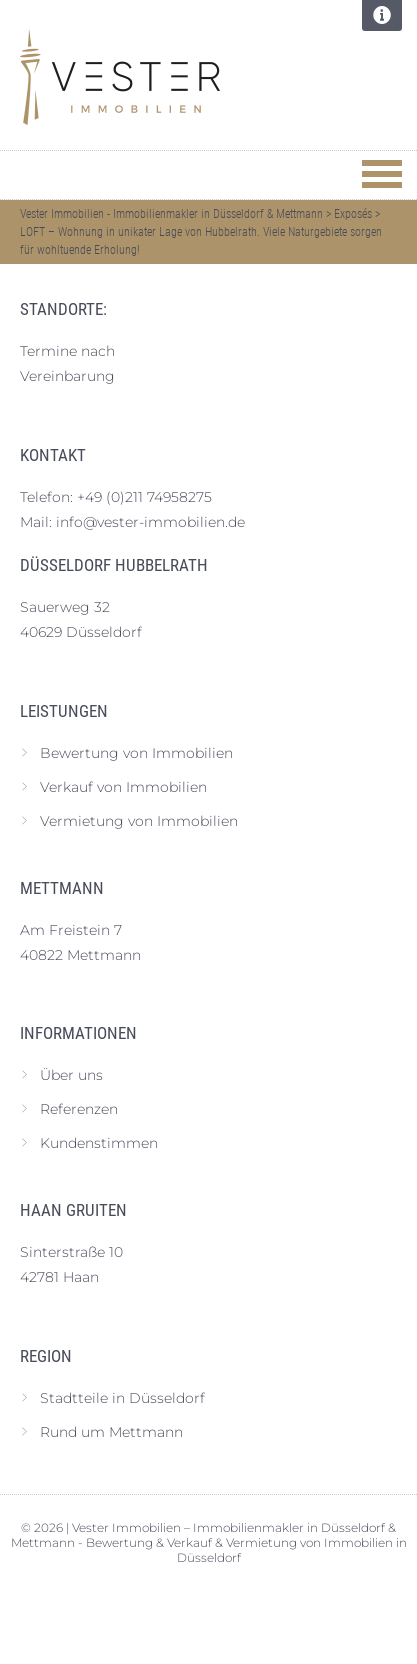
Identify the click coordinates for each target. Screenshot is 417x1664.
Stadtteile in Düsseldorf (122, 1398)
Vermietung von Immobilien (139, 821)
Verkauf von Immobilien (123, 787)
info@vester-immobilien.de (150, 522)
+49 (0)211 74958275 (144, 497)
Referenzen (79, 1109)
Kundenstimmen (99, 1143)
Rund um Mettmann (111, 1432)
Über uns (71, 1075)
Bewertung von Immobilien (136, 753)
